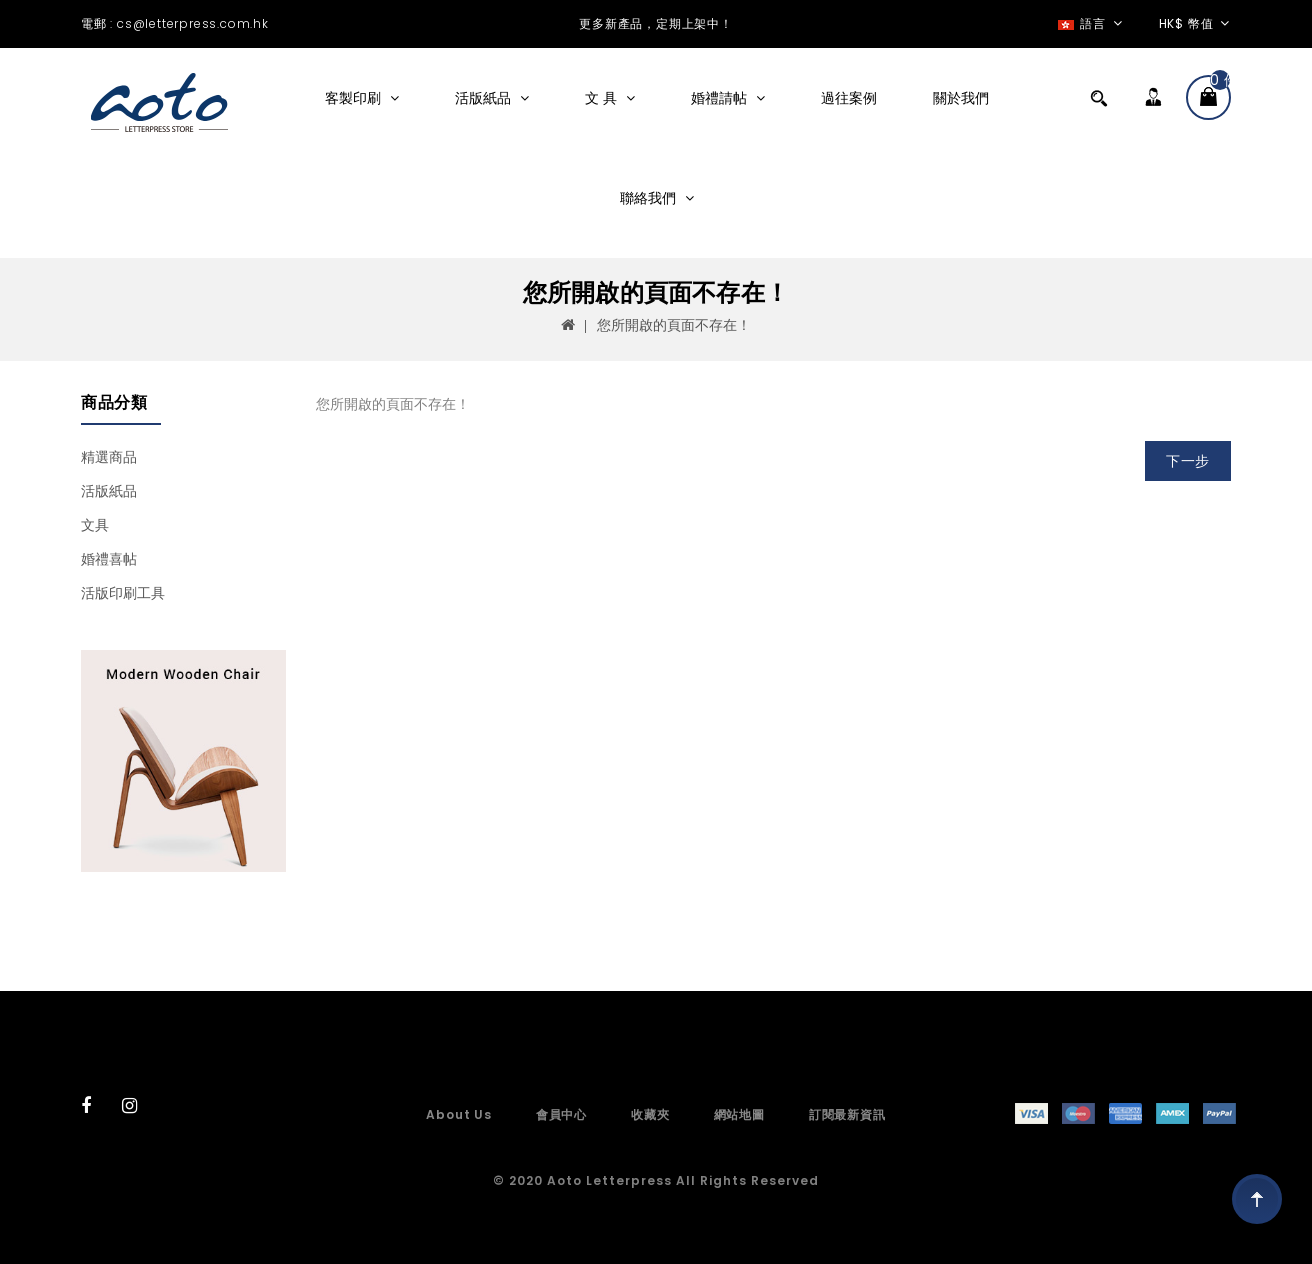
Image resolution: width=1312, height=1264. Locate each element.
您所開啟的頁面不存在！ (674, 325)
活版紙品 (485, 98)
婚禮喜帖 (109, 559)
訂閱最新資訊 (847, 1114)
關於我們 (961, 98)
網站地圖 (739, 1114)
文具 (95, 525)
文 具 (603, 98)
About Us (458, 1114)
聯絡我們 (650, 198)
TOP (1257, 1199)
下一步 (1188, 461)
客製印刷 (355, 98)
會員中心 (561, 1114)
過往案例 (849, 98)
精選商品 (109, 457)
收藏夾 (650, 1114)
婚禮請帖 (721, 98)
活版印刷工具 (123, 593)
